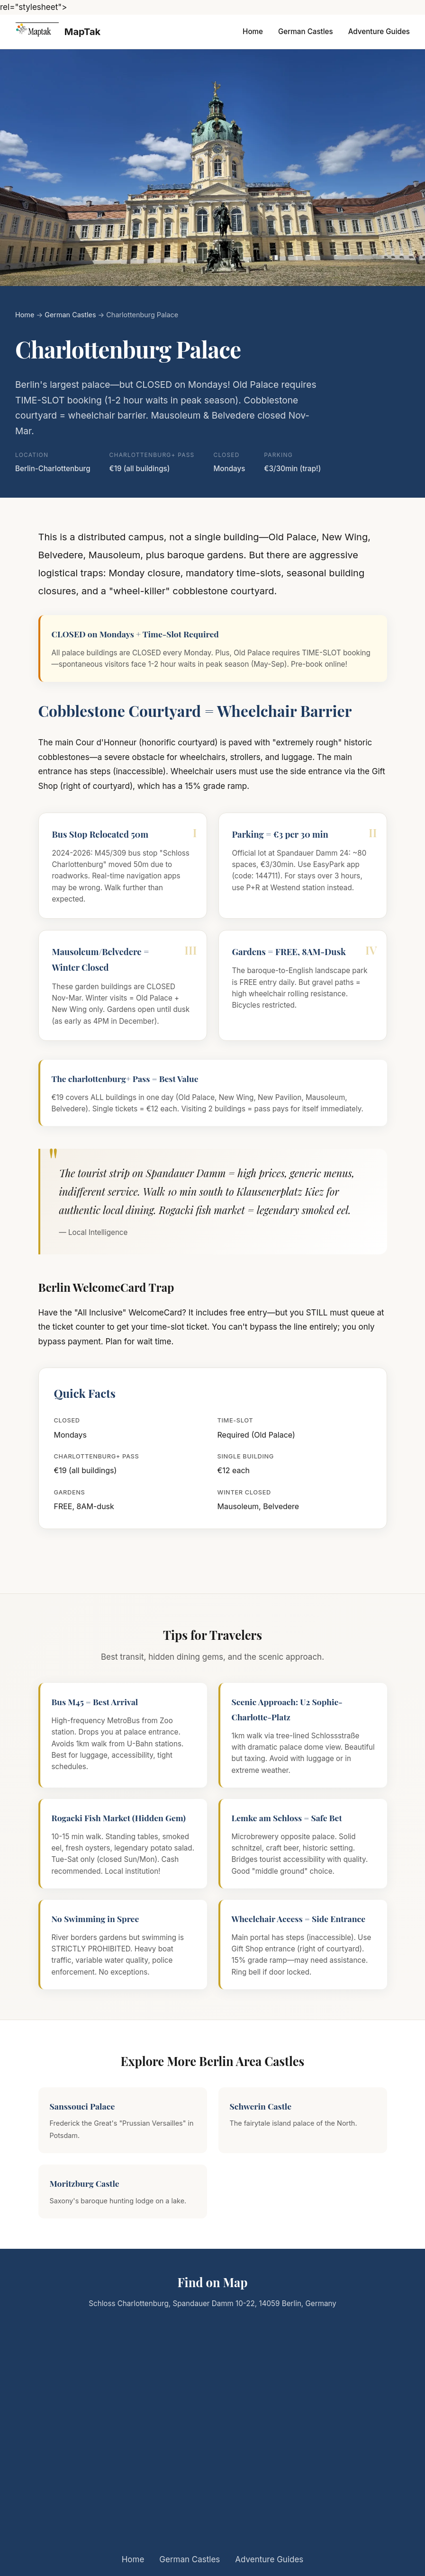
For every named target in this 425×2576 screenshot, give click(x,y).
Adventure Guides (379, 31)
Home (253, 31)
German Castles (305, 31)
